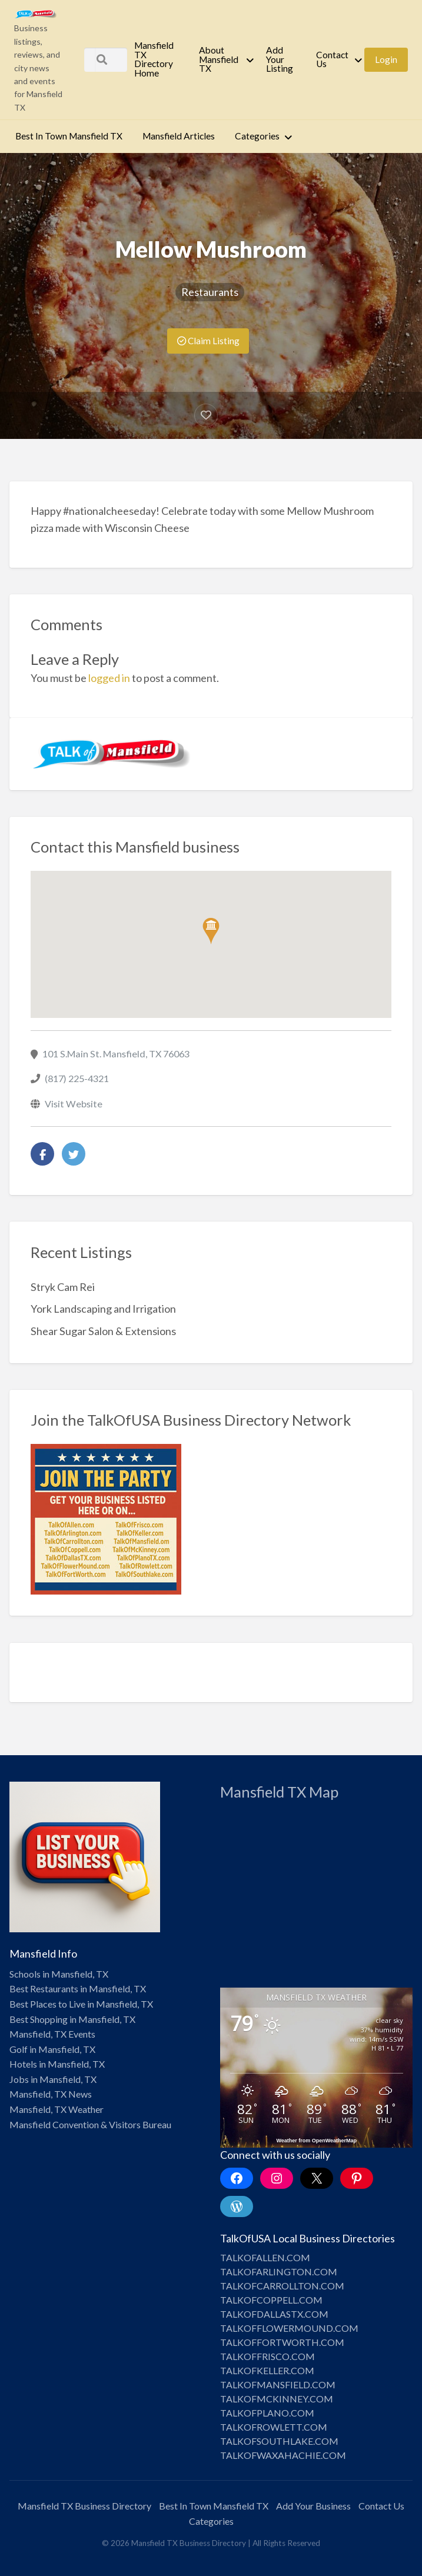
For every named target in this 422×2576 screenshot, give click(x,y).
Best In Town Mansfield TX (68, 136)
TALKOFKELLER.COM (267, 2370)
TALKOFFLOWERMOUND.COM (289, 2328)
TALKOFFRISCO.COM (267, 2356)
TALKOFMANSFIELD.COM (277, 2384)
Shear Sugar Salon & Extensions (103, 1330)
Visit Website (73, 1103)
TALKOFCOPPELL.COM (271, 2299)
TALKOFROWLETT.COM (273, 2426)
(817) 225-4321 (77, 1078)
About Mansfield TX (218, 59)
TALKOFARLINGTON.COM (278, 2271)
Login (386, 59)
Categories (257, 136)
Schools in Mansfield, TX (58, 1973)
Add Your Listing (279, 59)
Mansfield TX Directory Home (154, 59)
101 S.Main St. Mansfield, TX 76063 (116, 1053)
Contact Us (332, 59)
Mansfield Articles (178, 136)
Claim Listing (208, 340)
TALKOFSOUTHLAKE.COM (279, 2441)
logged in (109, 677)
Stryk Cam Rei (63, 1286)
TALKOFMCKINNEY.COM (276, 2398)
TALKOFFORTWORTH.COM (282, 2342)
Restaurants (209, 291)
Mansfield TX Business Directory (84, 2505)
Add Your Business (313, 2505)
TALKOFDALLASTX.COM (274, 2313)
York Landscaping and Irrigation (103, 1308)
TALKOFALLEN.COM (265, 2257)
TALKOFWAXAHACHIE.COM (283, 2455)
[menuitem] (156, 59)
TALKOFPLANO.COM (267, 2412)
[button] (211, 931)
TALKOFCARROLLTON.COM (282, 2285)
